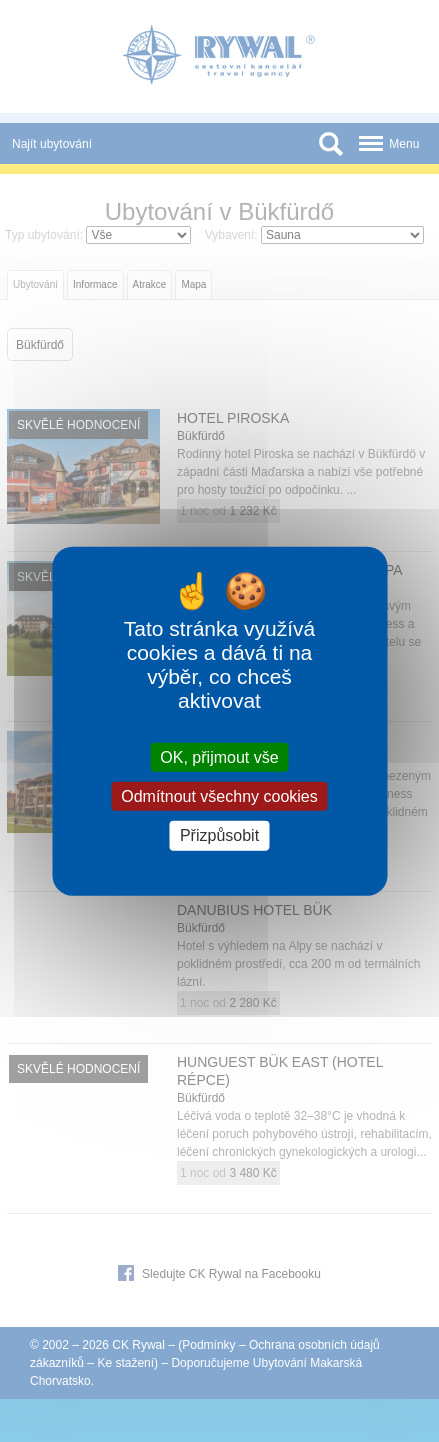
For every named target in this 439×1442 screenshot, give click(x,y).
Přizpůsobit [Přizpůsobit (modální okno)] (219, 835)
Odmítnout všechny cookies (219, 796)
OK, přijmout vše (219, 757)
